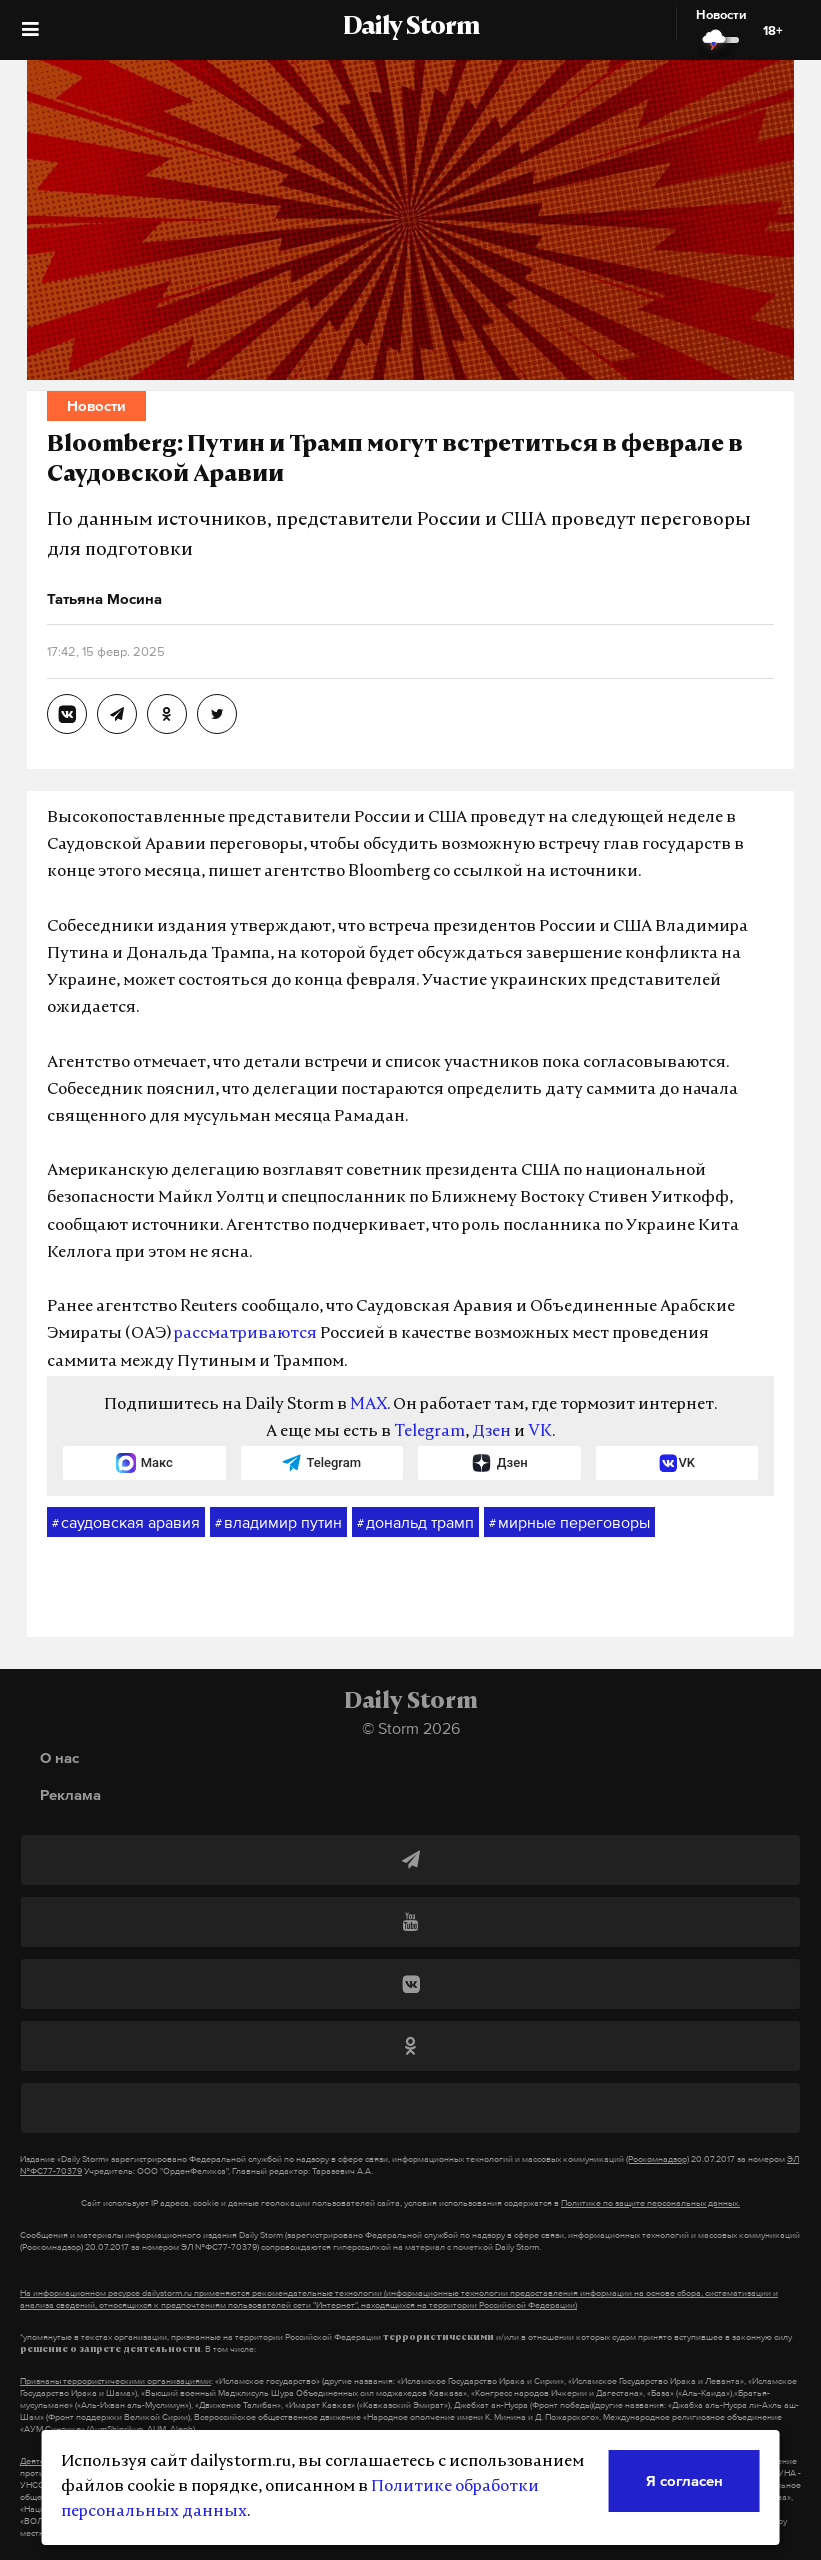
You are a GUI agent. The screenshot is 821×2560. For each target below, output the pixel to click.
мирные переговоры (569, 1523)
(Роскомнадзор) (657, 2159)
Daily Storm (411, 28)
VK (540, 1432)
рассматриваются (245, 1334)
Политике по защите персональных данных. (650, 2203)
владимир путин (278, 1523)
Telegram (429, 1432)
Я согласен (684, 2480)
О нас (59, 1757)
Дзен (491, 1432)
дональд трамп (415, 1523)
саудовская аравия (126, 1523)
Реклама (70, 1794)
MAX (368, 1405)
